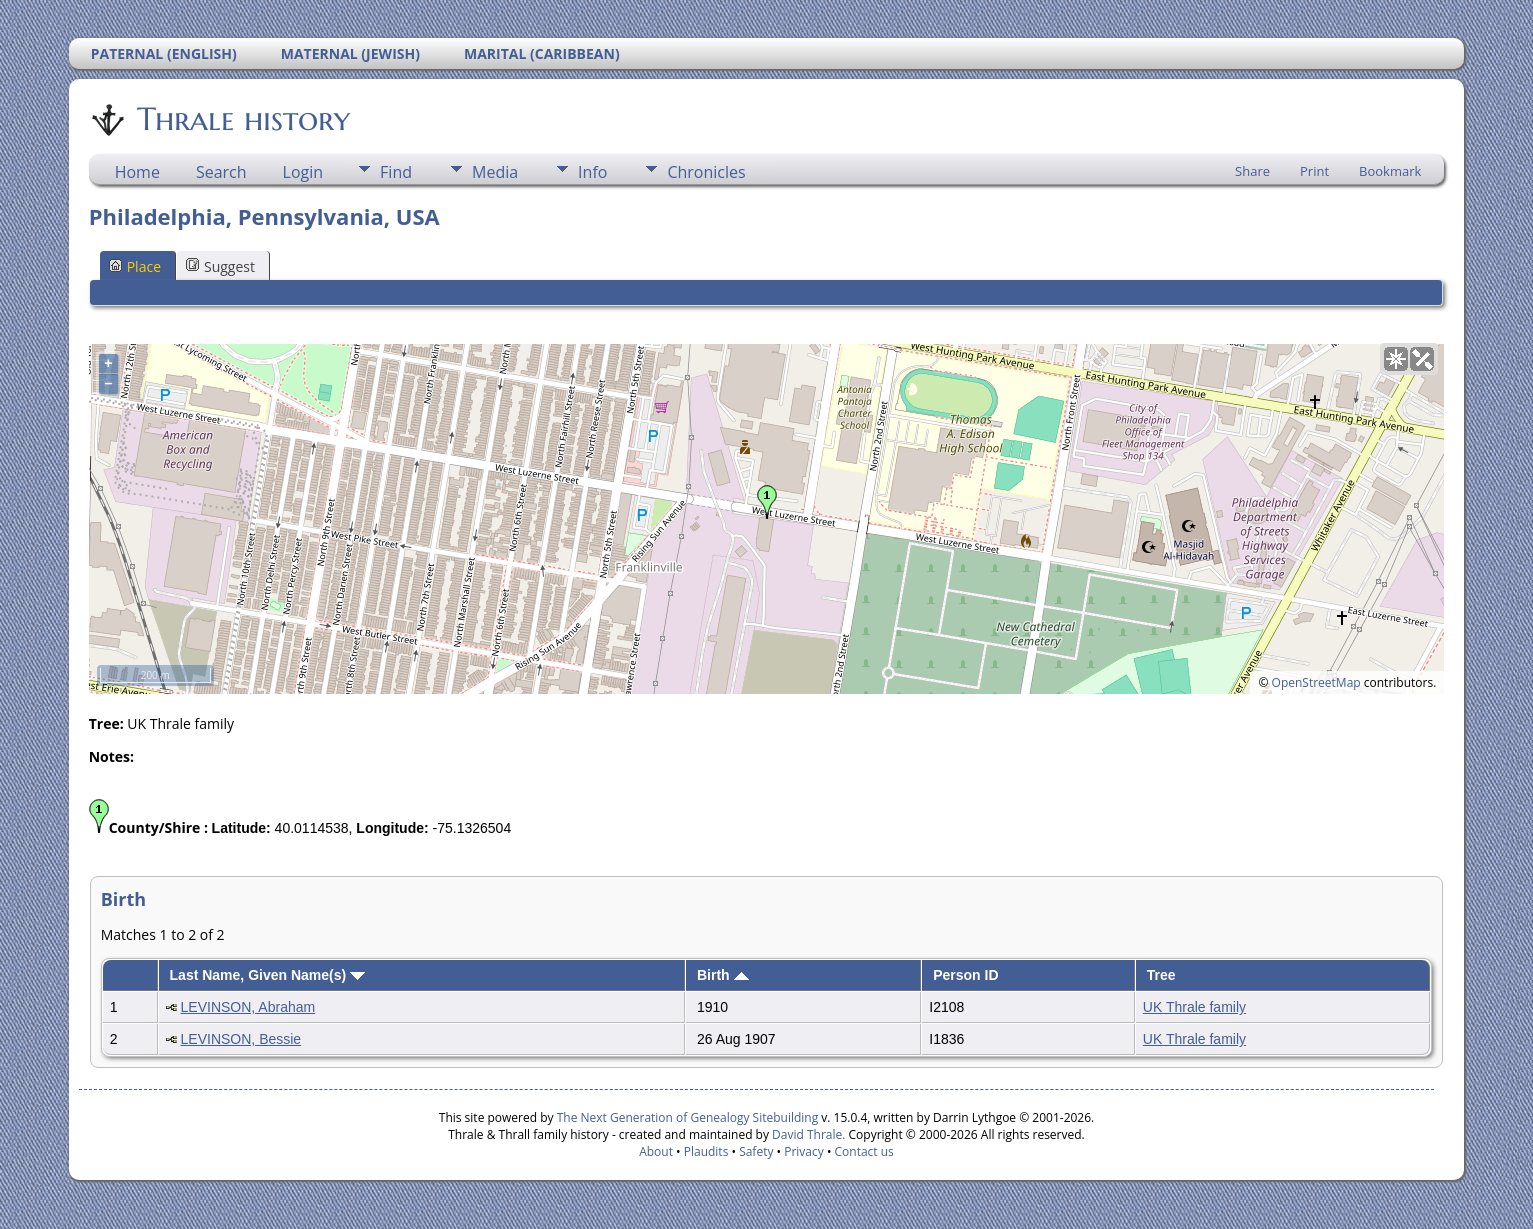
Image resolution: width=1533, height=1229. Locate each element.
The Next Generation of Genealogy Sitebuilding (688, 1117)
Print (1314, 171)
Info (592, 172)
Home (137, 172)
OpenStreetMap (1316, 682)
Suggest (220, 266)
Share (1252, 171)
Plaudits (706, 1151)
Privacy (804, 1151)
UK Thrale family (1194, 1007)
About (656, 1151)
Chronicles (706, 172)
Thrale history (242, 119)
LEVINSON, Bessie (241, 1039)
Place (135, 266)
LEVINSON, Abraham (248, 1007)
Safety (756, 1151)
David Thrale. (807, 1134)
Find (396, 172)
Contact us (864, 1151)
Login (303, 172)
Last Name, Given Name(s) (268, 975)
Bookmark (1390, 171)
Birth (723, 975)
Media (495, 172)
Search (221, 172)
